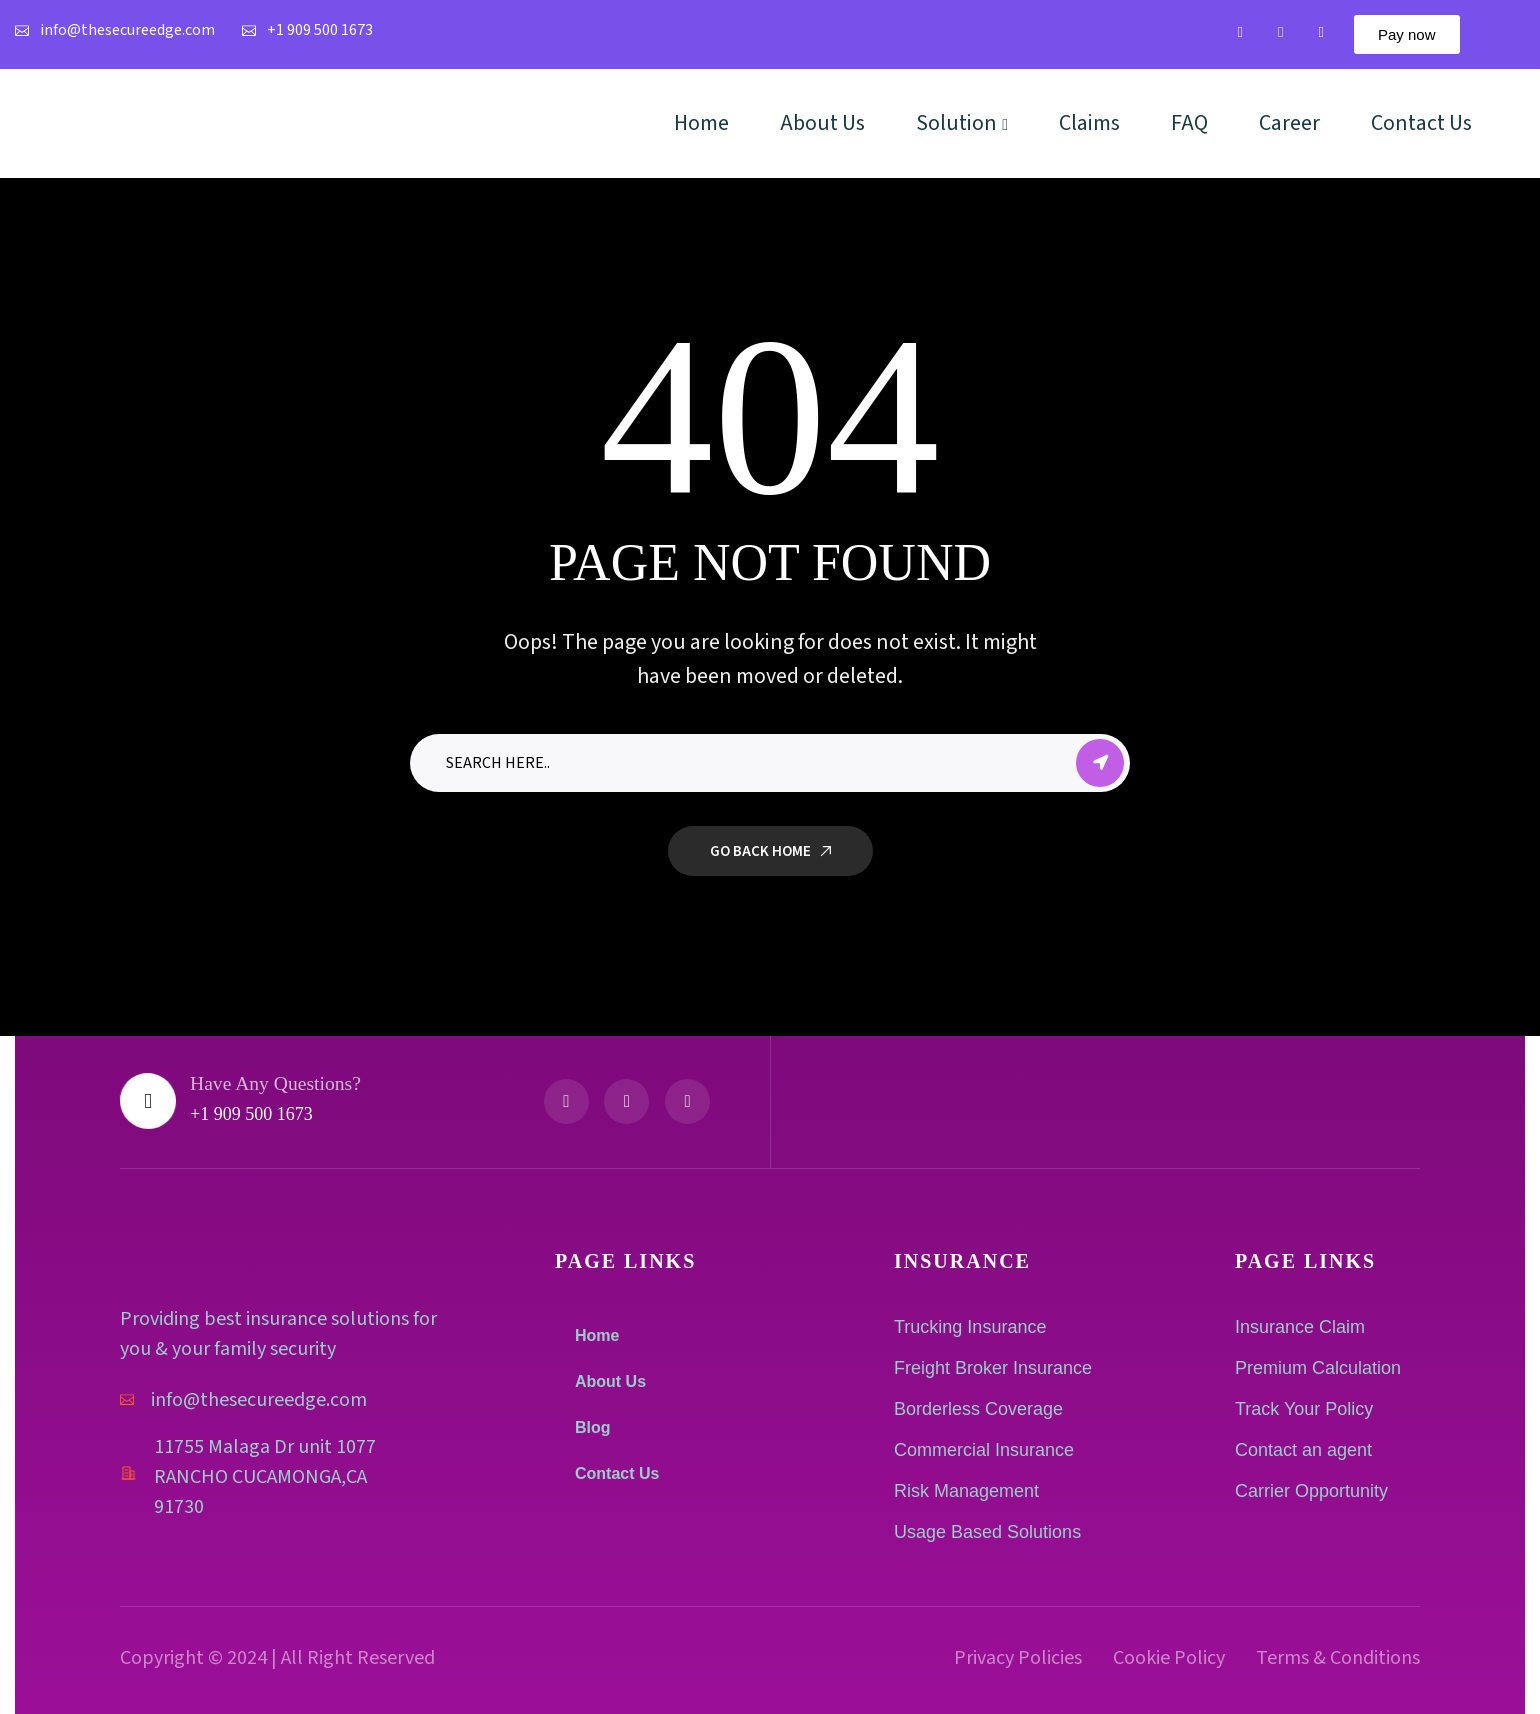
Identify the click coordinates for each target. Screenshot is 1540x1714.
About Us (610, 1381)
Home (597, 1335)
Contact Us (617, 1473)
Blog (593, 1427)
